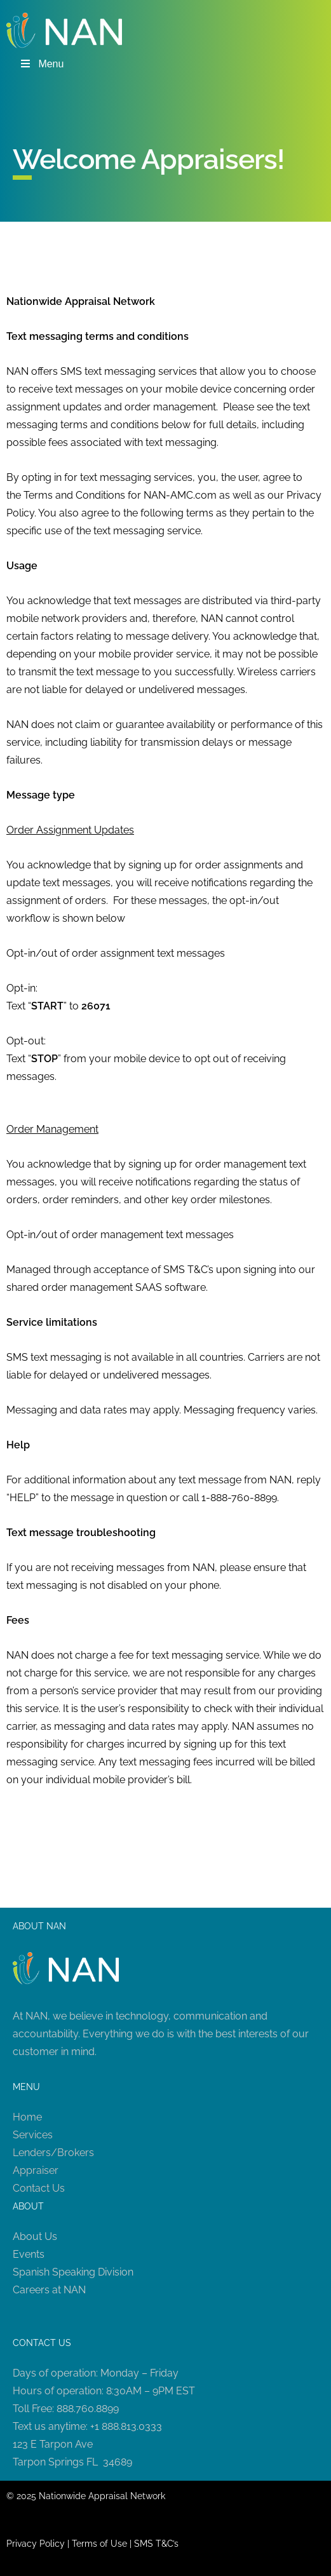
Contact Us (39, 2188)
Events (28, 2254)
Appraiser (35, 2170)
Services (33, 2135)
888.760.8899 (88, 2409)
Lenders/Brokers (53, 2153)
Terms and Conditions (74, 495)
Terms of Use (99, 2544)
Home (27, 2117)
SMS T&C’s (156, 2544)
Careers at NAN (49, 2290)
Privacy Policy (35, 2544)
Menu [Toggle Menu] (41, 63)
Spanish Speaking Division (73, 2272)
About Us (35, 2236)
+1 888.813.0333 (126, 2426)
